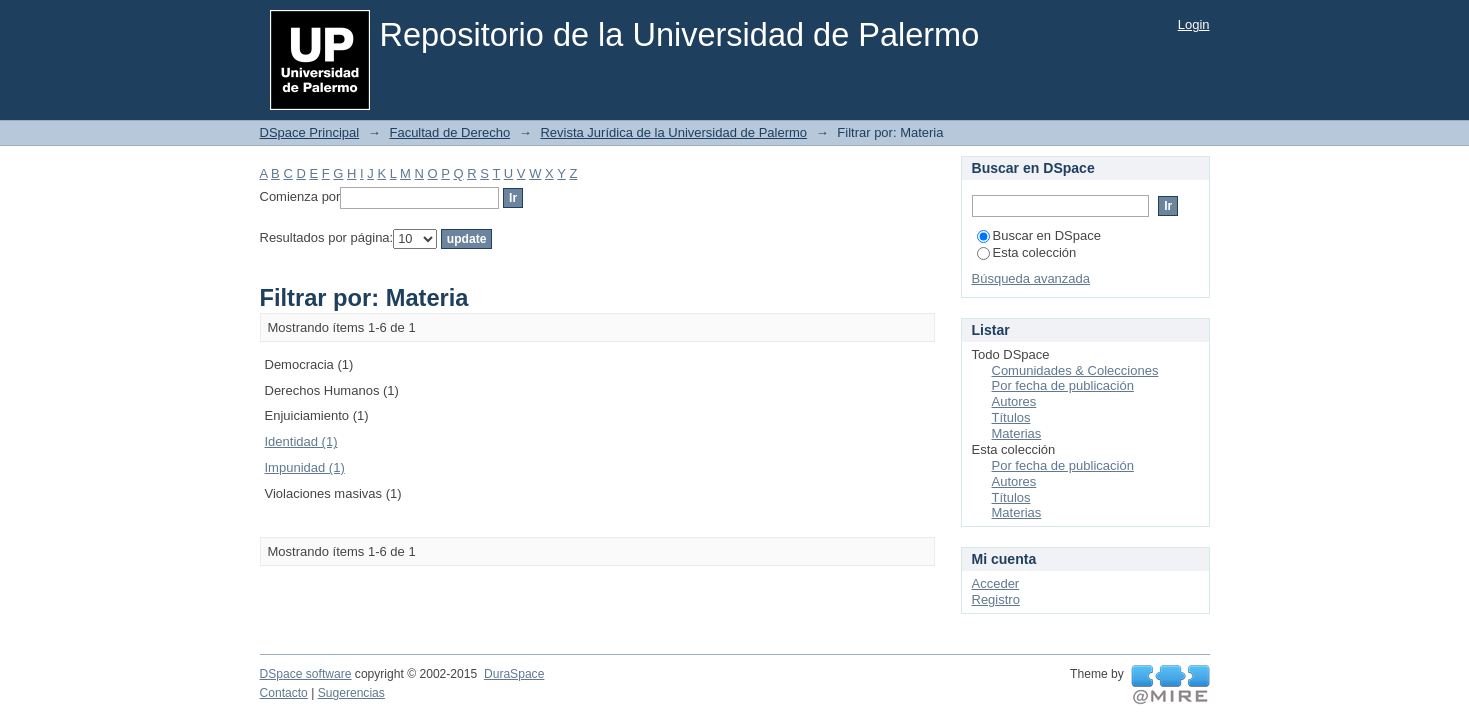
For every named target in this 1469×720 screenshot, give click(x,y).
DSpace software (306, 674)
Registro (996, 599)
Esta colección (1027, 252)
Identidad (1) (301, 441)
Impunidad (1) (305, 467)
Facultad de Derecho (449, 132)
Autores (1014, 401)
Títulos (1011, 417)
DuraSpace (514, 674)
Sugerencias (351, 693)
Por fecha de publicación (1063, 385)
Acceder (996, 583)
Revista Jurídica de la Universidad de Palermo (673, 132)
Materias (1017, 433)
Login (1194, 24)
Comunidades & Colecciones (1075, 370)
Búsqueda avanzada (1031, 278)
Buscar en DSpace (1039, 235)
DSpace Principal (310, 132)
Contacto (284, 693)
